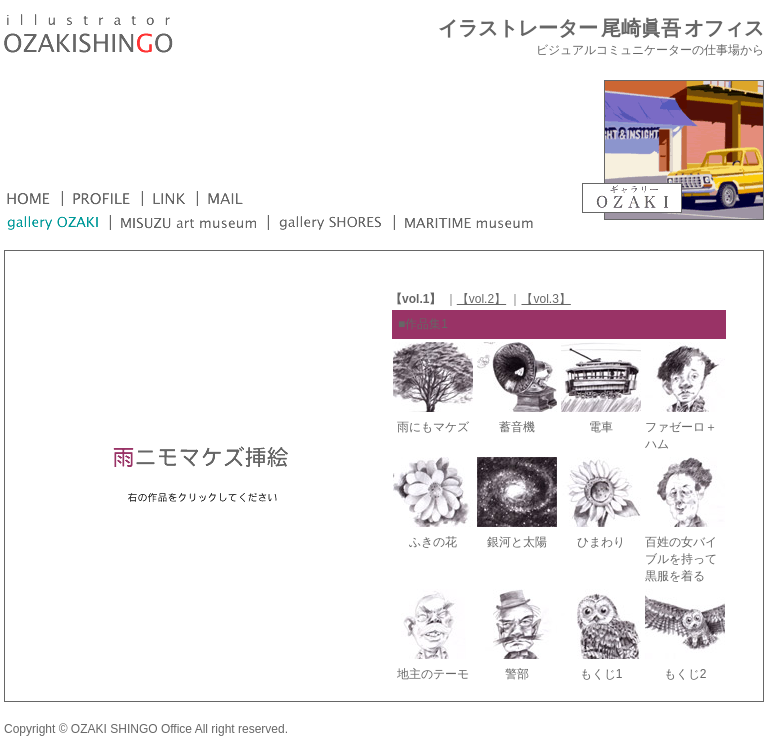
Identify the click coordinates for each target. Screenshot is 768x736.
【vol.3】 (545, 299)
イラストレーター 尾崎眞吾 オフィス (601, 28)
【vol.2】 (481, 299)
